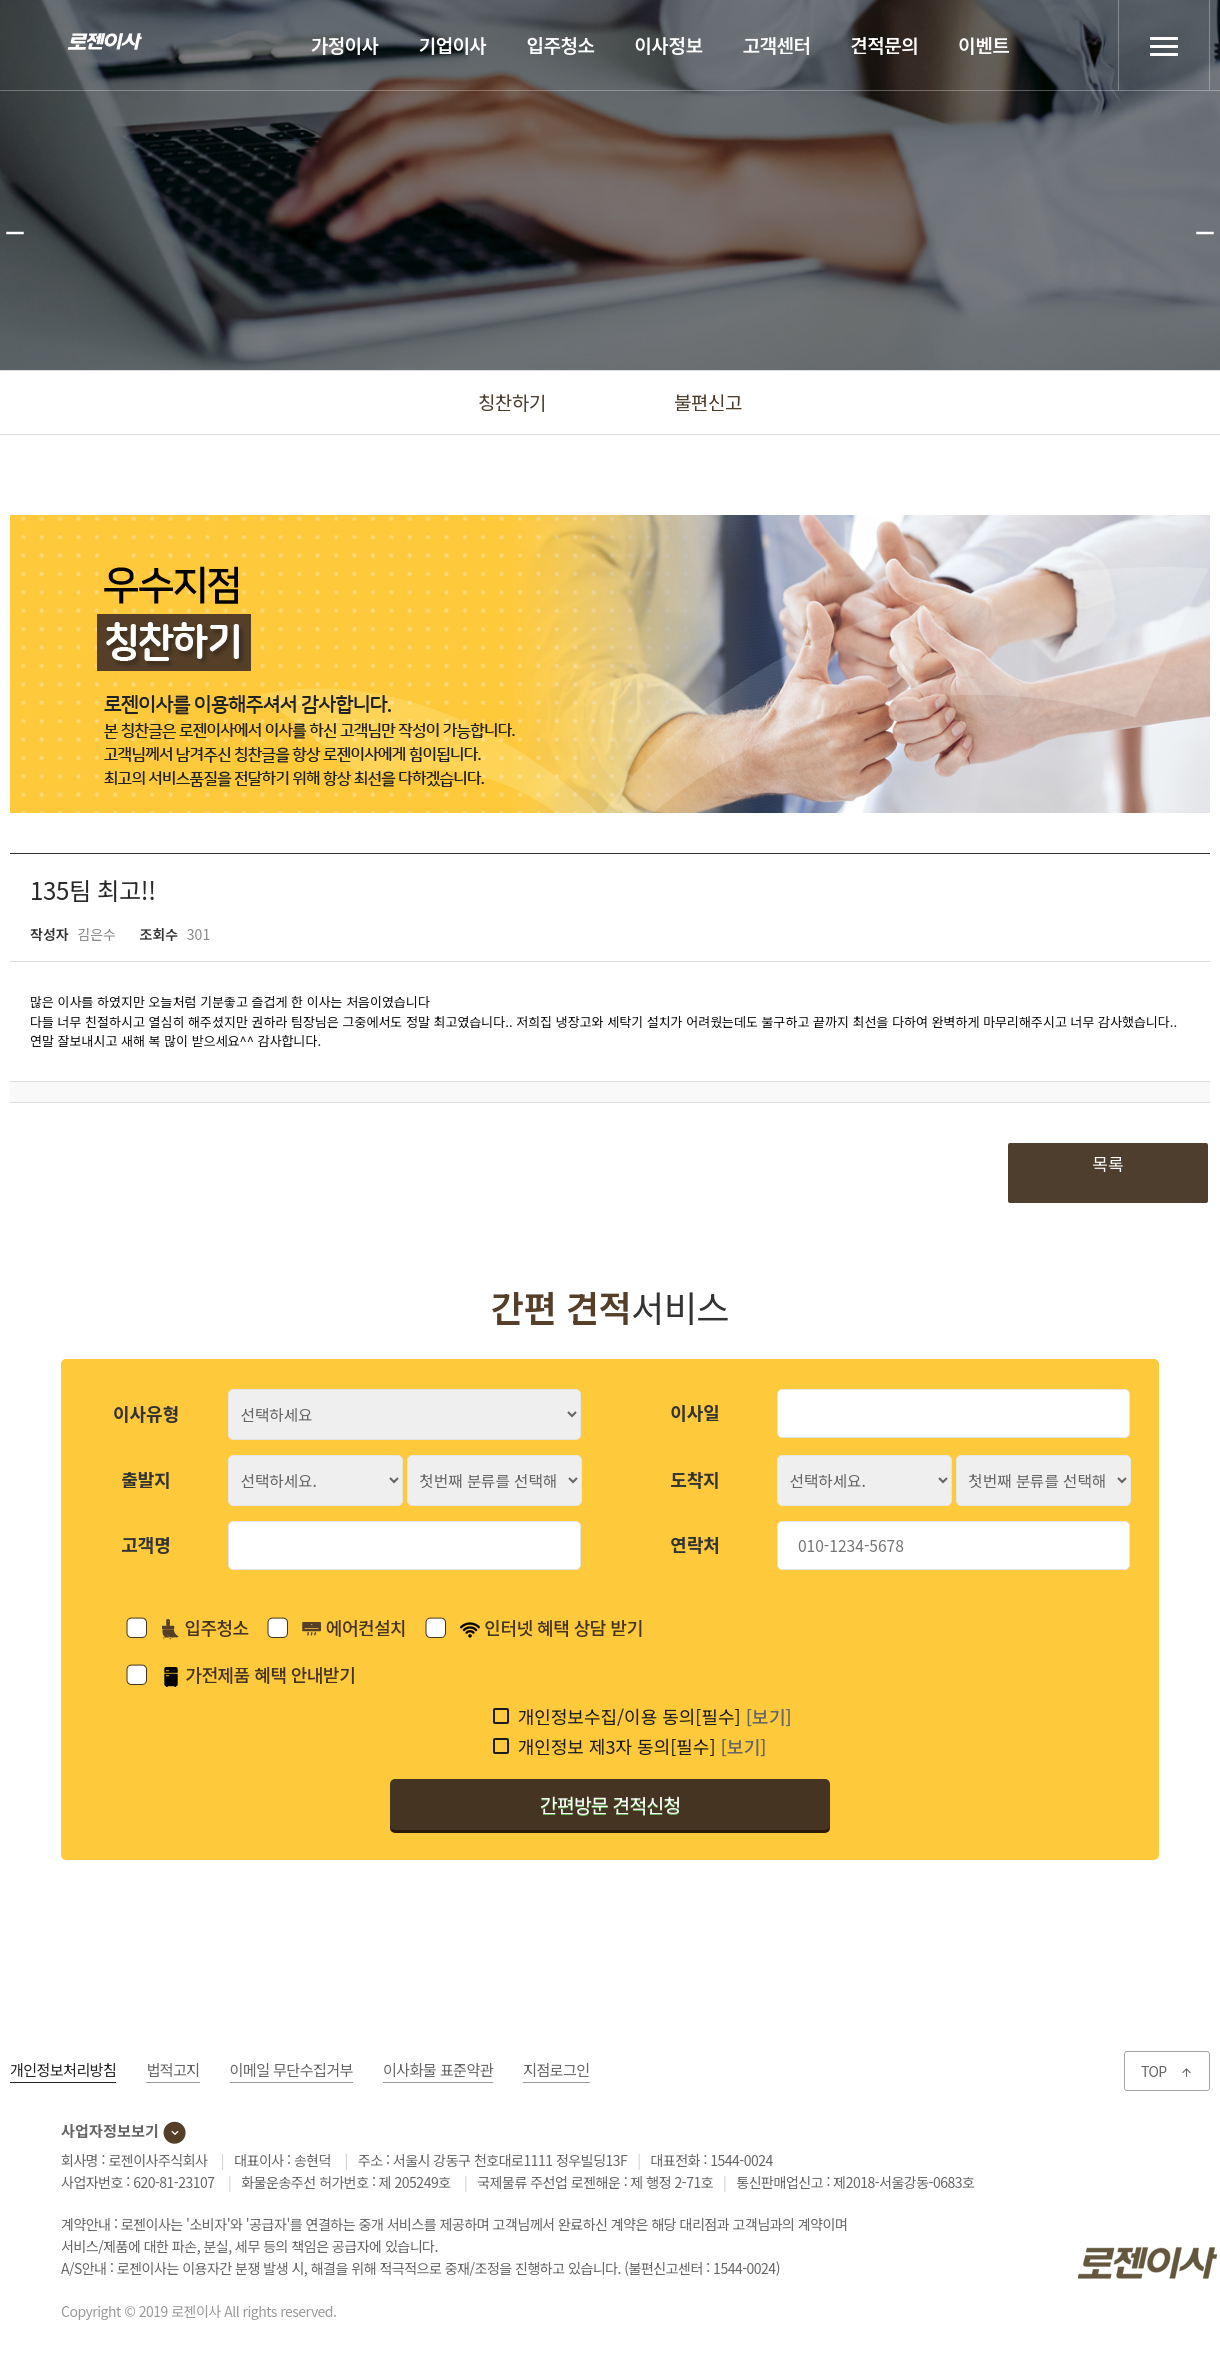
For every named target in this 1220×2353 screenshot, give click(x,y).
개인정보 (63, 2069)
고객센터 (776, 44)
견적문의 (884, 44)
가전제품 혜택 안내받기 (258, 1674)
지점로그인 (556, 2069)
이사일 (695, 1412)
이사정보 (669, 44)
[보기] (769, 1716)
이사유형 (146, 1413)
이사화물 (438, 2069)
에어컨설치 (354, 1627)
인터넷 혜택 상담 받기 (551, 1627)
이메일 (291, 2069)
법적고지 (172, 2069)
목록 (1107, 1163)
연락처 (695, 1544)
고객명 (146, 1544)
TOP (1167, 2071)
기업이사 (453, 44)
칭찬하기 (512, 401)
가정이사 (345, 44)
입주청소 (561, 44)
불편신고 (708, 401)
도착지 (695, 1479)
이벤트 (983, 44)
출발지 (146, 1479)
